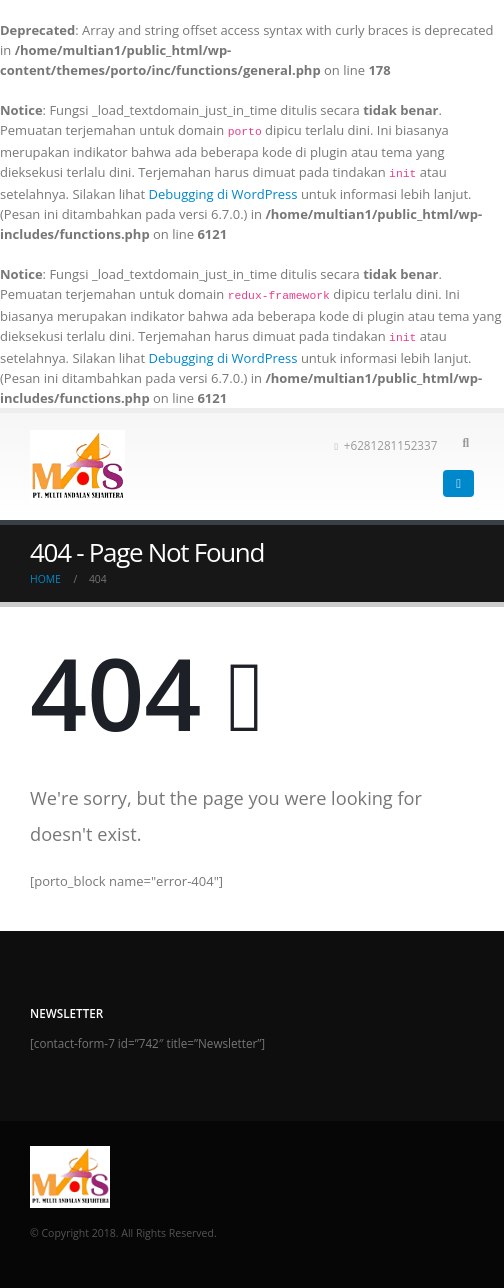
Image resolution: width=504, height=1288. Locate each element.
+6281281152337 (385, 445)
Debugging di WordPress (223, 194)
